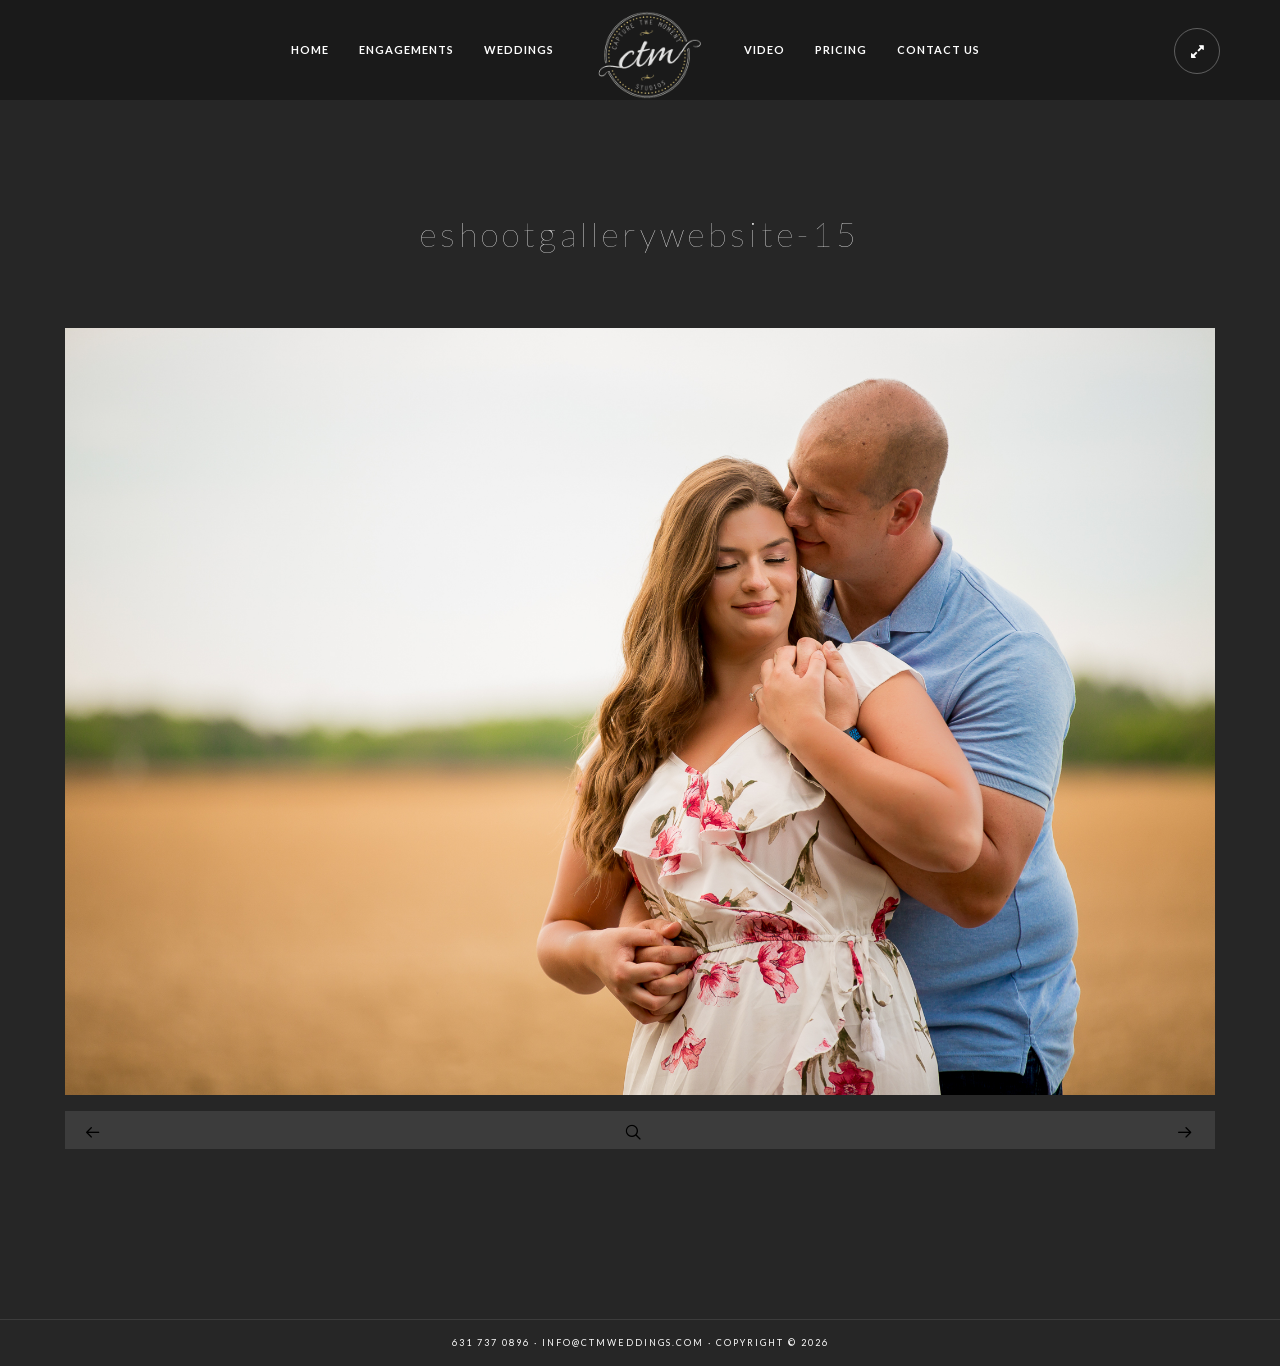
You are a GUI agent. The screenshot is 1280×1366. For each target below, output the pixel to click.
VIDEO (764, 49)
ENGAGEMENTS (406, 49)
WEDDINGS (519, 49)
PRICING (841, 49)
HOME (310, 49)
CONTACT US (938, 49)
